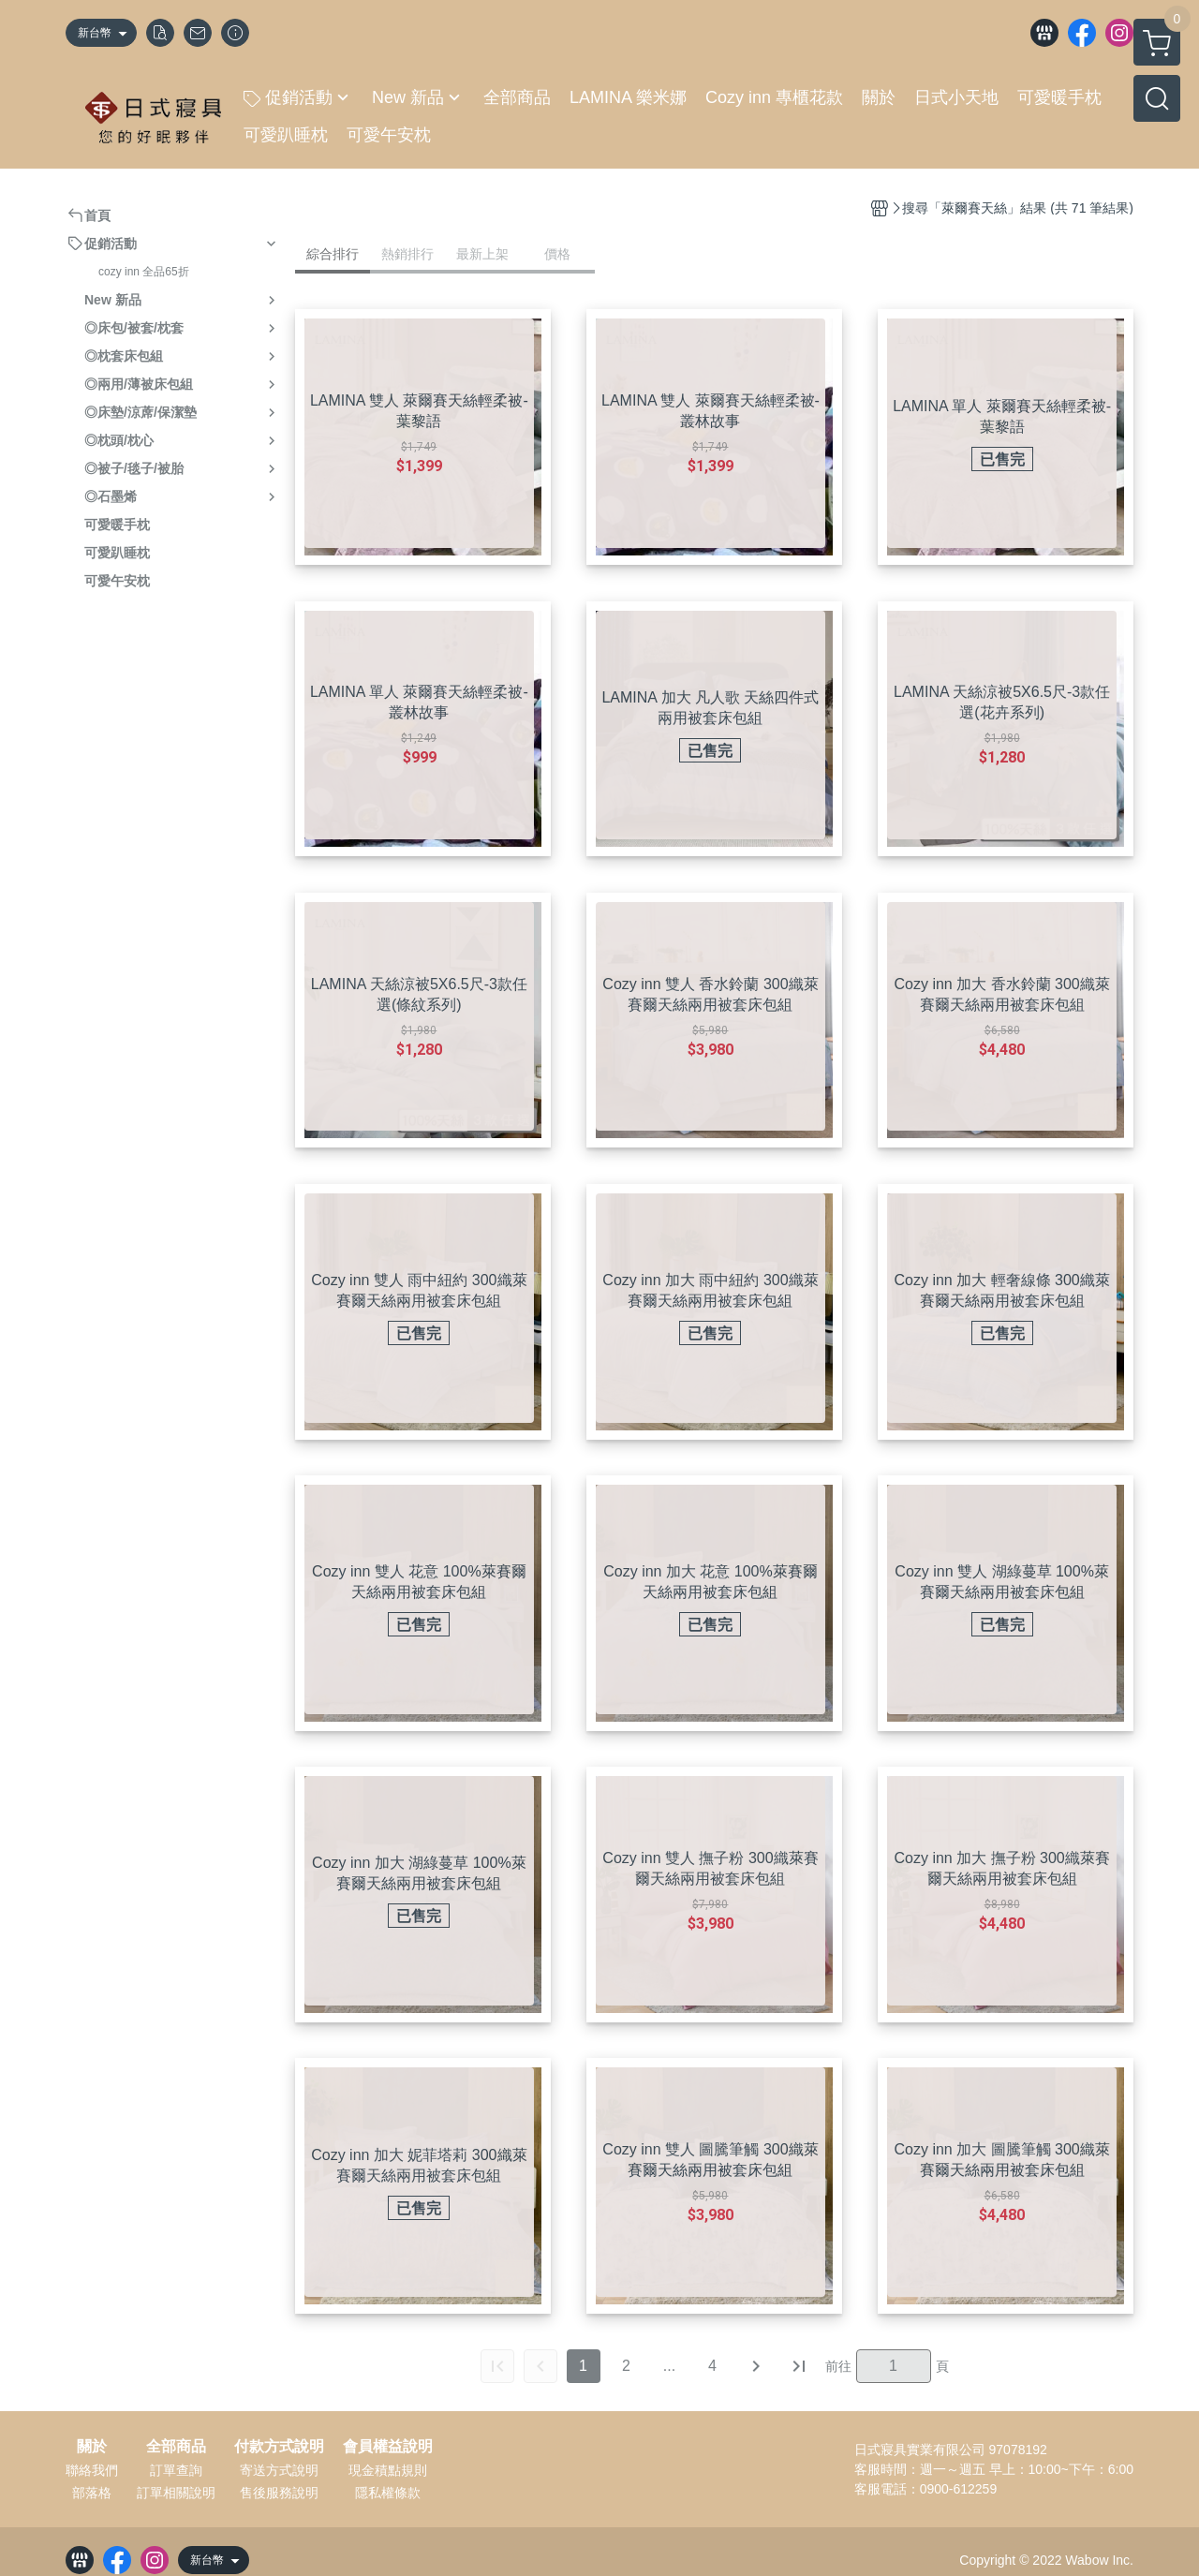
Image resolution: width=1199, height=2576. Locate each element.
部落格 (91, 2492)
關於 (92, 2446)
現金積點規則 (387, 2470)
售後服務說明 (279, 2492)
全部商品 (176, 2446)
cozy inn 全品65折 (143, 271)
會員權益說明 (388, 2446)
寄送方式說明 (279, 2470)
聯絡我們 (92, 2470)
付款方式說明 (279, 2446)
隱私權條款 (388, 2492)
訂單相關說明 (176, 2492)
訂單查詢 (176, 2470)
